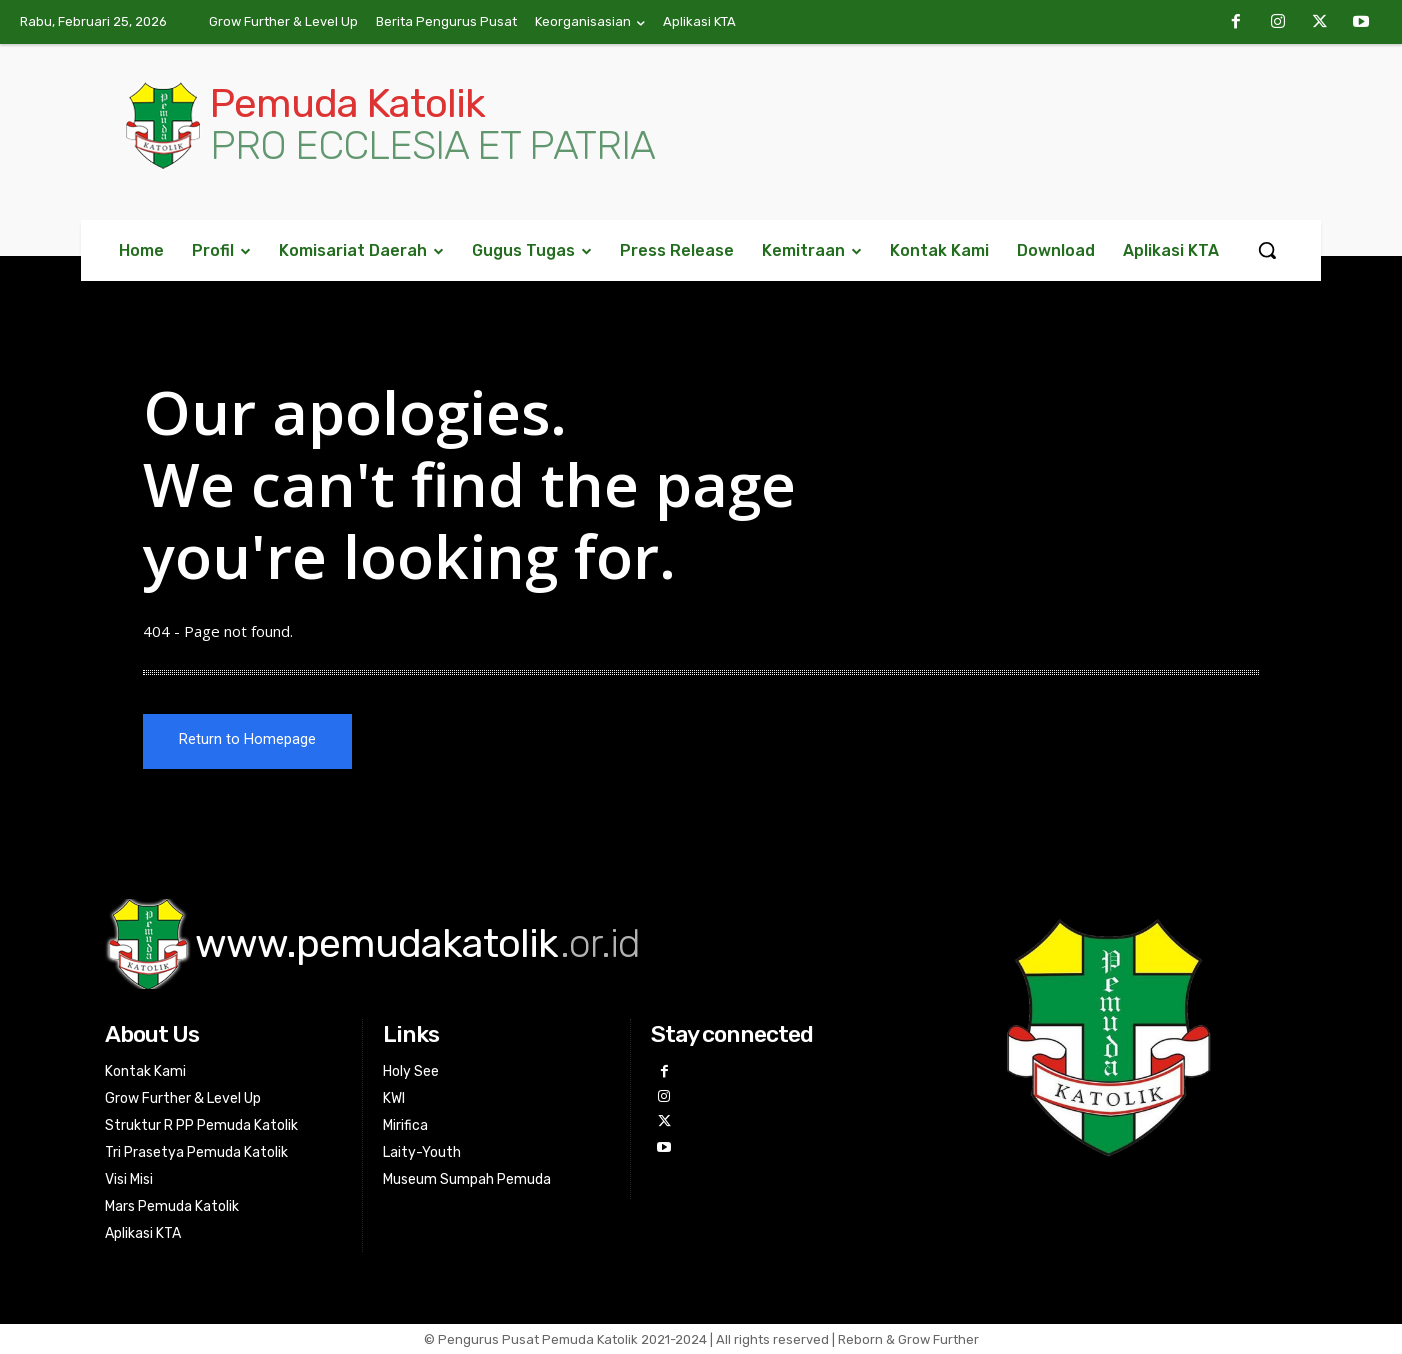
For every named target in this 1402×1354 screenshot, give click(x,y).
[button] (1267, 250)
